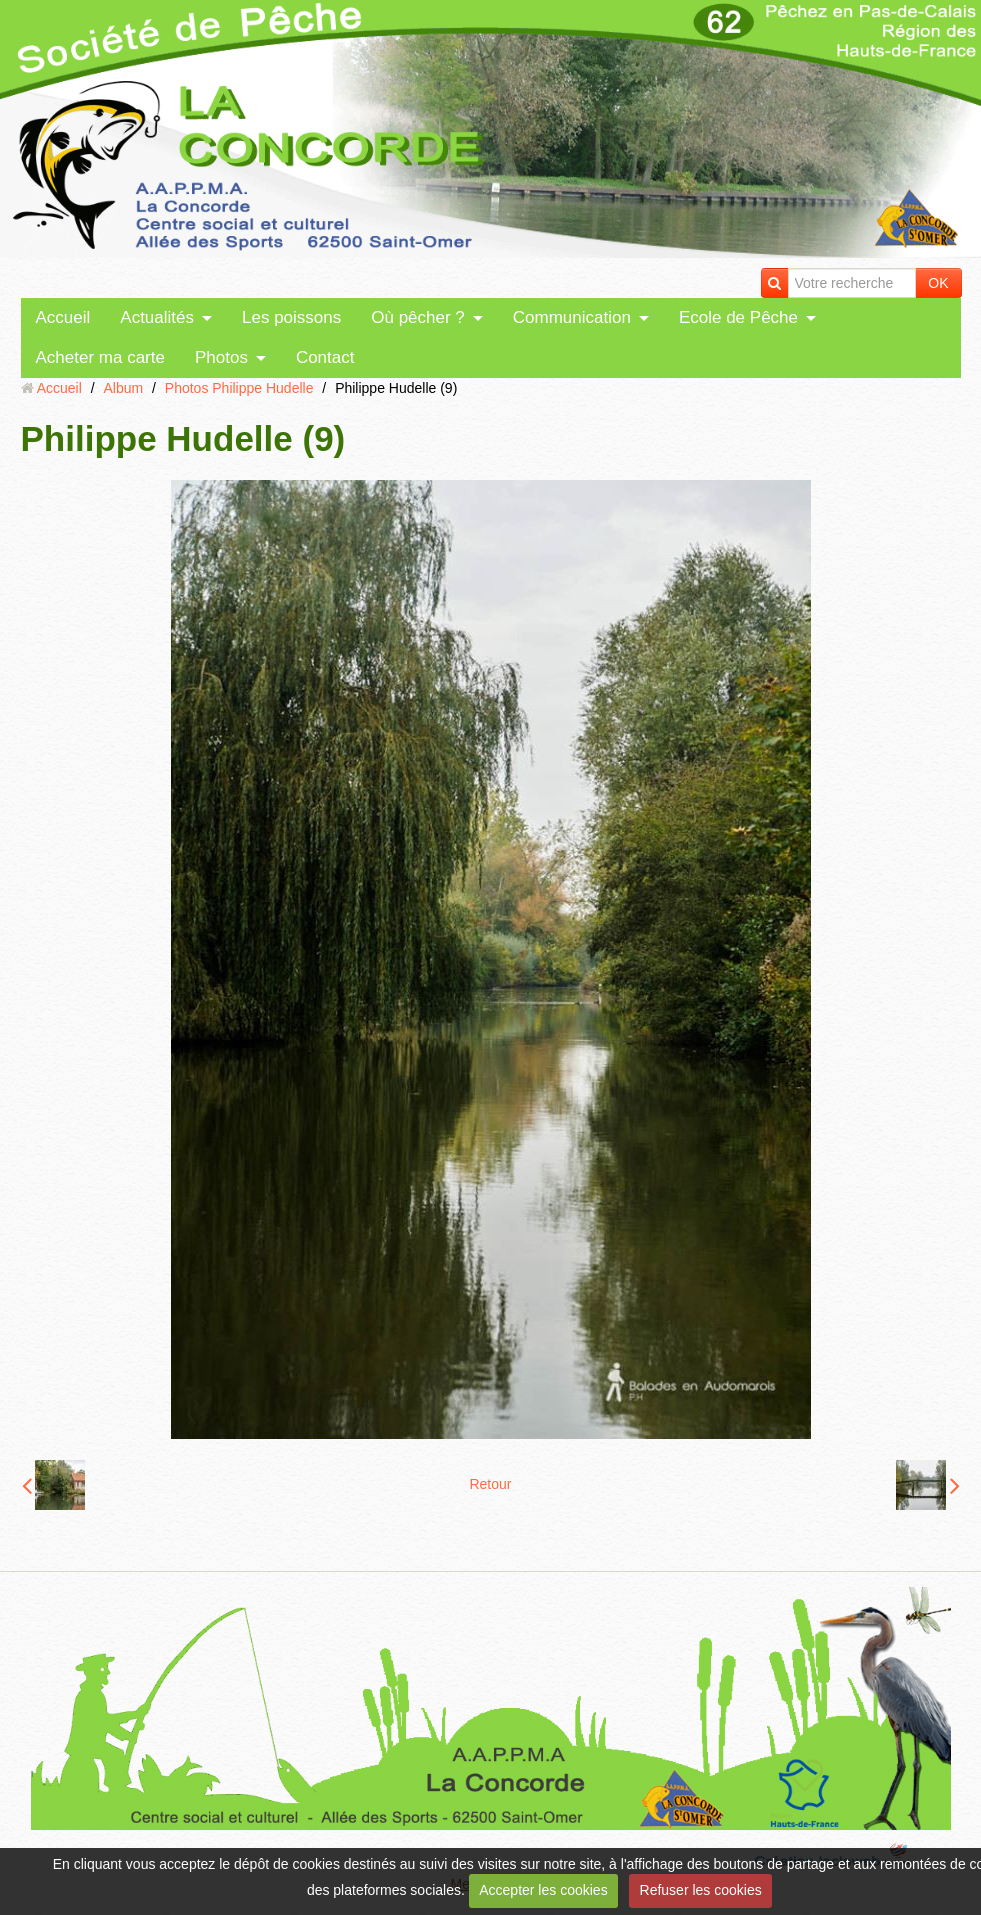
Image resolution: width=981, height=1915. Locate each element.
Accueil (63, 317)
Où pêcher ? (418, 317)
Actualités (157, 317)
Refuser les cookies (701, 1890)
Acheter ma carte (100, 357)
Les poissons (291, 317)
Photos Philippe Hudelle (239, 388)
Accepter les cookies (543, 1890)
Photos (221, 357)
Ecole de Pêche (738, 317)
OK (938, 283)
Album (123, 388)
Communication (572, 317)
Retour (490, 1484)
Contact (325, 357)
